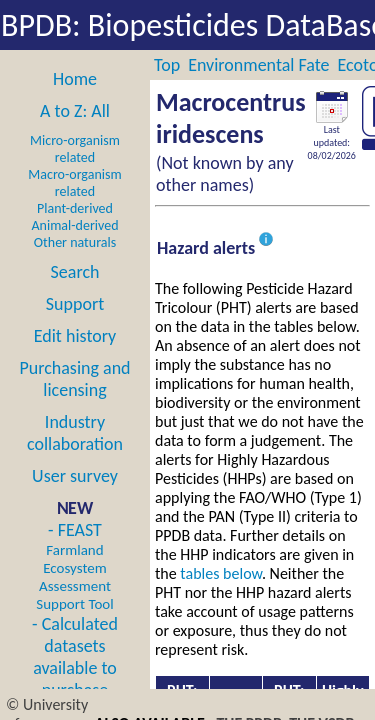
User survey (75, 476)
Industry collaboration (75, 433)
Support (75, 304)
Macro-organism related (74, 183)
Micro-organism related (75, 149)
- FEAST (74, 566)
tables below (221, 573)
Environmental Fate (258, 65)
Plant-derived (75, 208)
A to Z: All (75, 111)
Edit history (75, 336)
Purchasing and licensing (74, 379)
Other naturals (75, 242)
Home (75, 79)
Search (75, 272)
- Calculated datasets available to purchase (75, 657)
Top (167, 65)
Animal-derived (75, 225)
